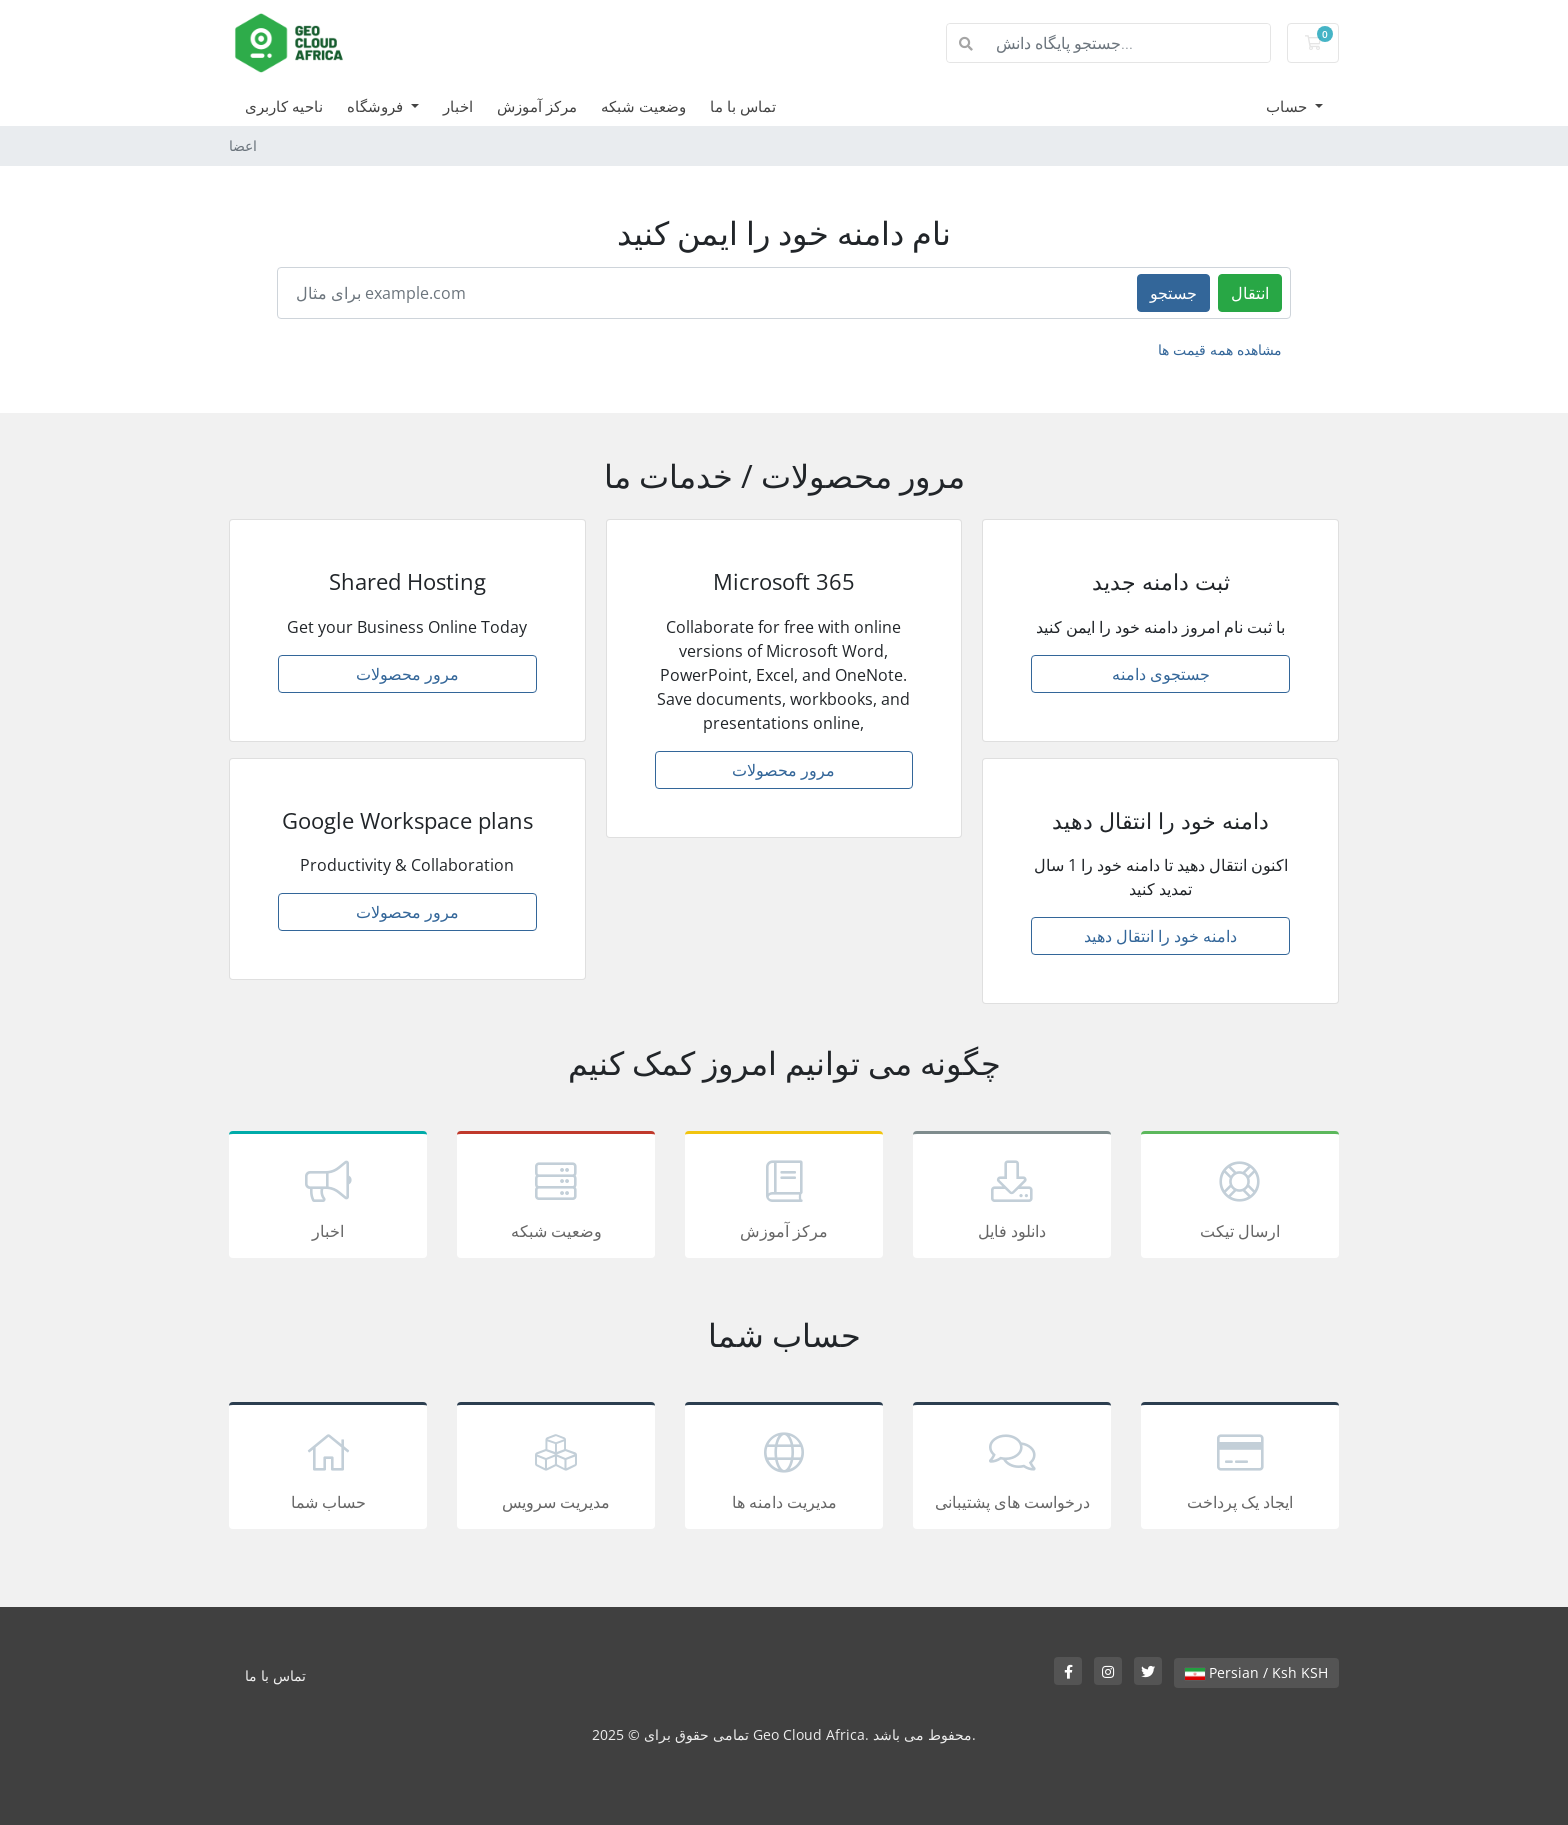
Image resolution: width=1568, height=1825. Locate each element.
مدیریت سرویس (556, 1469)
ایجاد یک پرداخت (1240, 1469)
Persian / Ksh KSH (1256, 1672)
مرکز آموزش (537, 106)
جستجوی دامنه (1161, 674)
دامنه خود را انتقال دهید (1160, 936)
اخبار (458, 106)
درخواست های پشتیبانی (1012, 1469)
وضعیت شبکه (643, 106)
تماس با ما (743, 106)
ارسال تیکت (1240, 1198)
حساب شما (328, 1469)
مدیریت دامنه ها (784, 1469)
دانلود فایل (1012, 1198)
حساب (1288, 106)
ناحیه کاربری (284, 106)
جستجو (1173, 293)
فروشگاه (377, 106)
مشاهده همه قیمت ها (1220, 349)
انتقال (1250, 293)
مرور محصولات (407, 674)
